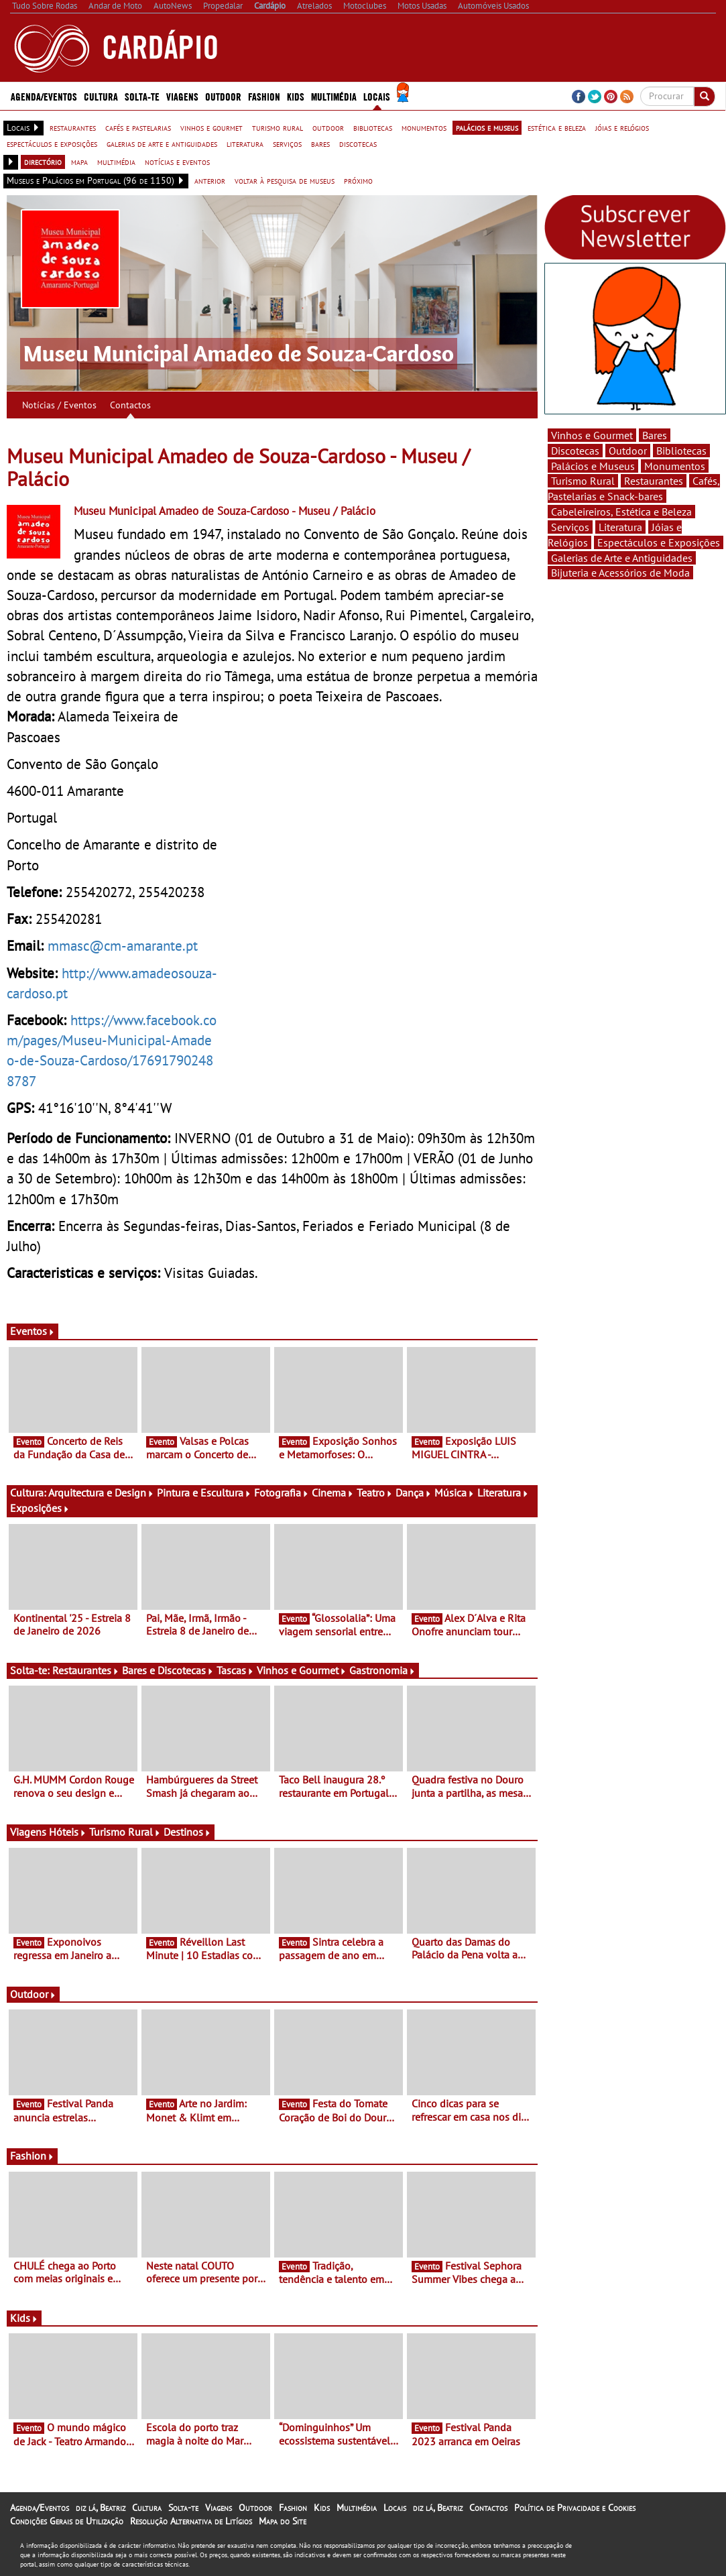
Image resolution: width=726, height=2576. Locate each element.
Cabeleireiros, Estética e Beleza (621, 511)
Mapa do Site (282, 2521)
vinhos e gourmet (211, 127)
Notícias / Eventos (59, 405)
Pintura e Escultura (204, 1492)
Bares (654, 435)
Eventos (32, 1331)
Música (454, 1492)
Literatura (503, 1492)
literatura (245, 143)
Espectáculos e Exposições (658, 542)
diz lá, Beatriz (100, 2508)
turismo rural (277, 127)
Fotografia (281, 1492)
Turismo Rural (125, 1831)
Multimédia (334, 96)
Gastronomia (382, 1670)
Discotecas (575, 450)
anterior (209, 180)
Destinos (187, 1831)
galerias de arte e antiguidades (162, 143)
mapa (79, 162)
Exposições (40, 1508)
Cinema (333, 1492)
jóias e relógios (622, 127)
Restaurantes (85, 1670)
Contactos (130, 405)
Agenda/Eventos (44, 96)
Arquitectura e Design (101, 1492)
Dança (414, 1492)
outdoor (328, 127)
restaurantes (73, 127)
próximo (358, 180)
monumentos (424, 127)
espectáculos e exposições (52, 143)
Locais (376, 96)
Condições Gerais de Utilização (66, 2521)
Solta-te (142, 96)
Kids (295, 96)
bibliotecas (372, 127)
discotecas (358, 143)
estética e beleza (557, 127)
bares (320, 143)
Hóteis (67, 1831)
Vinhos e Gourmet (302, 1670)
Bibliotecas (681, 450)
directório (43, 162)
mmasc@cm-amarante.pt (123, 945)
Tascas (235, 1670)
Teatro (375, 1492)
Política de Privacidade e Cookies (575, 2508)
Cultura (101, 96)
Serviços (570, 527)
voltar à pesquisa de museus (285, 180)
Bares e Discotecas (168, 1670)
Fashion (264, 96)
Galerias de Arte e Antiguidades (621, 558)
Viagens (182, 96)
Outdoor (223, 96)
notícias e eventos (177, 162)
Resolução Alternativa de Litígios (191, 2521)
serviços (287, 143)
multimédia (116, 162)
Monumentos (674, 466)
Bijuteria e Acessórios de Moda (620, 572)
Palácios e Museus (593, 466)
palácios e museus (487, 127)
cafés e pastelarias (138, 127)
